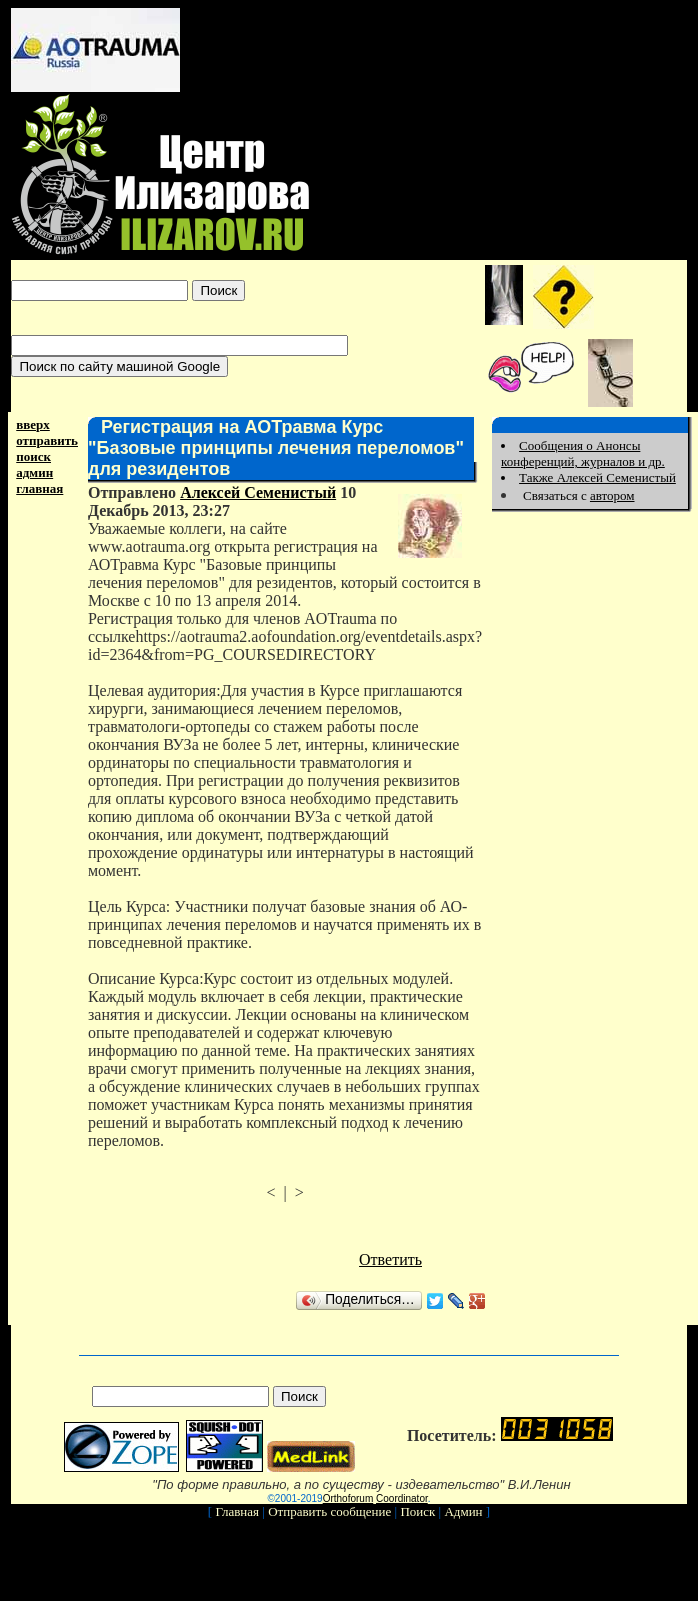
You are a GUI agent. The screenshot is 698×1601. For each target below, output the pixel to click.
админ (34, 472)
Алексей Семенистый (258, 492)
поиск (33, 456)
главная (39, 488)
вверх (33, 424)
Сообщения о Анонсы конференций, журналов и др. (583, 453)
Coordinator (402, 1498)
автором (612, 495)
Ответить (390, 1259)
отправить (47, 440)
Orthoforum (348, 1498)
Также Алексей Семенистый (597, 477)
